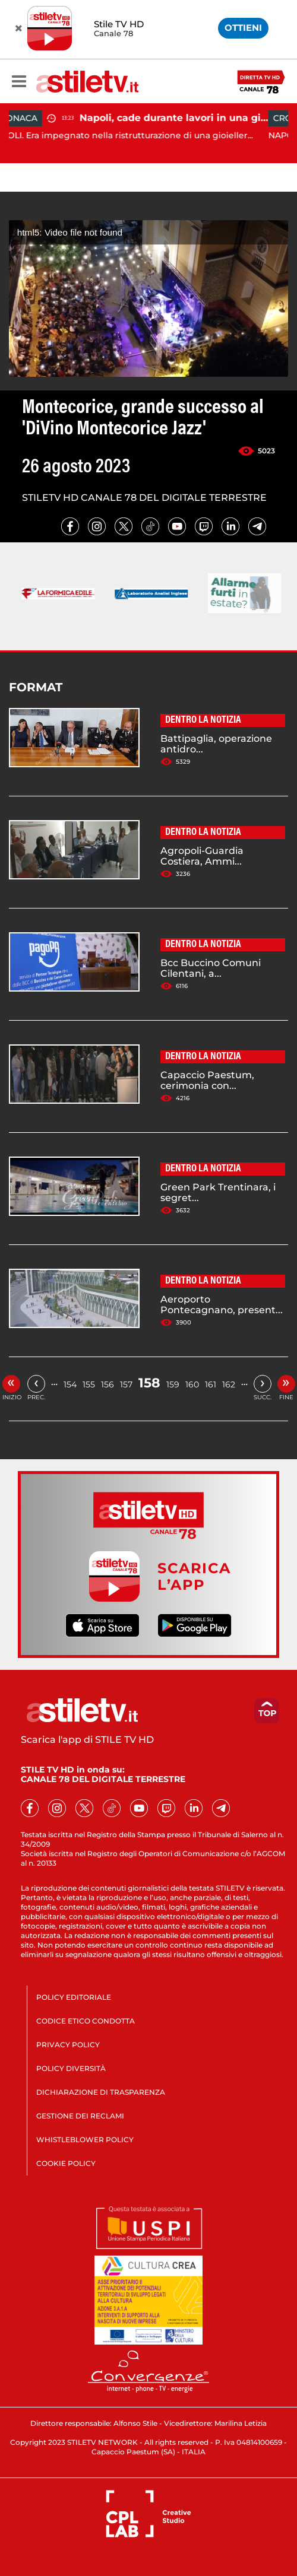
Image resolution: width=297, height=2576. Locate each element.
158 (149, 1383)
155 (89, 1384)
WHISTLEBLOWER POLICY (85, 2139)
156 (107, 1384)
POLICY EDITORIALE (73, 1997)
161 (210, 1384)
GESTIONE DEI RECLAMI (80, 2115)
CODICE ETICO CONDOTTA (85, 2020)
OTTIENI (243, 27)
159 (172, 1384)
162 (228, 1384)
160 (192, 1384)
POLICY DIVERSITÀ (71, 2068)
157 (126, 1384)
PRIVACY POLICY (68, 2044)
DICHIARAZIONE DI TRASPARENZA (100, 2092)
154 (70, 1384)
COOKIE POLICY (66, 2163)
